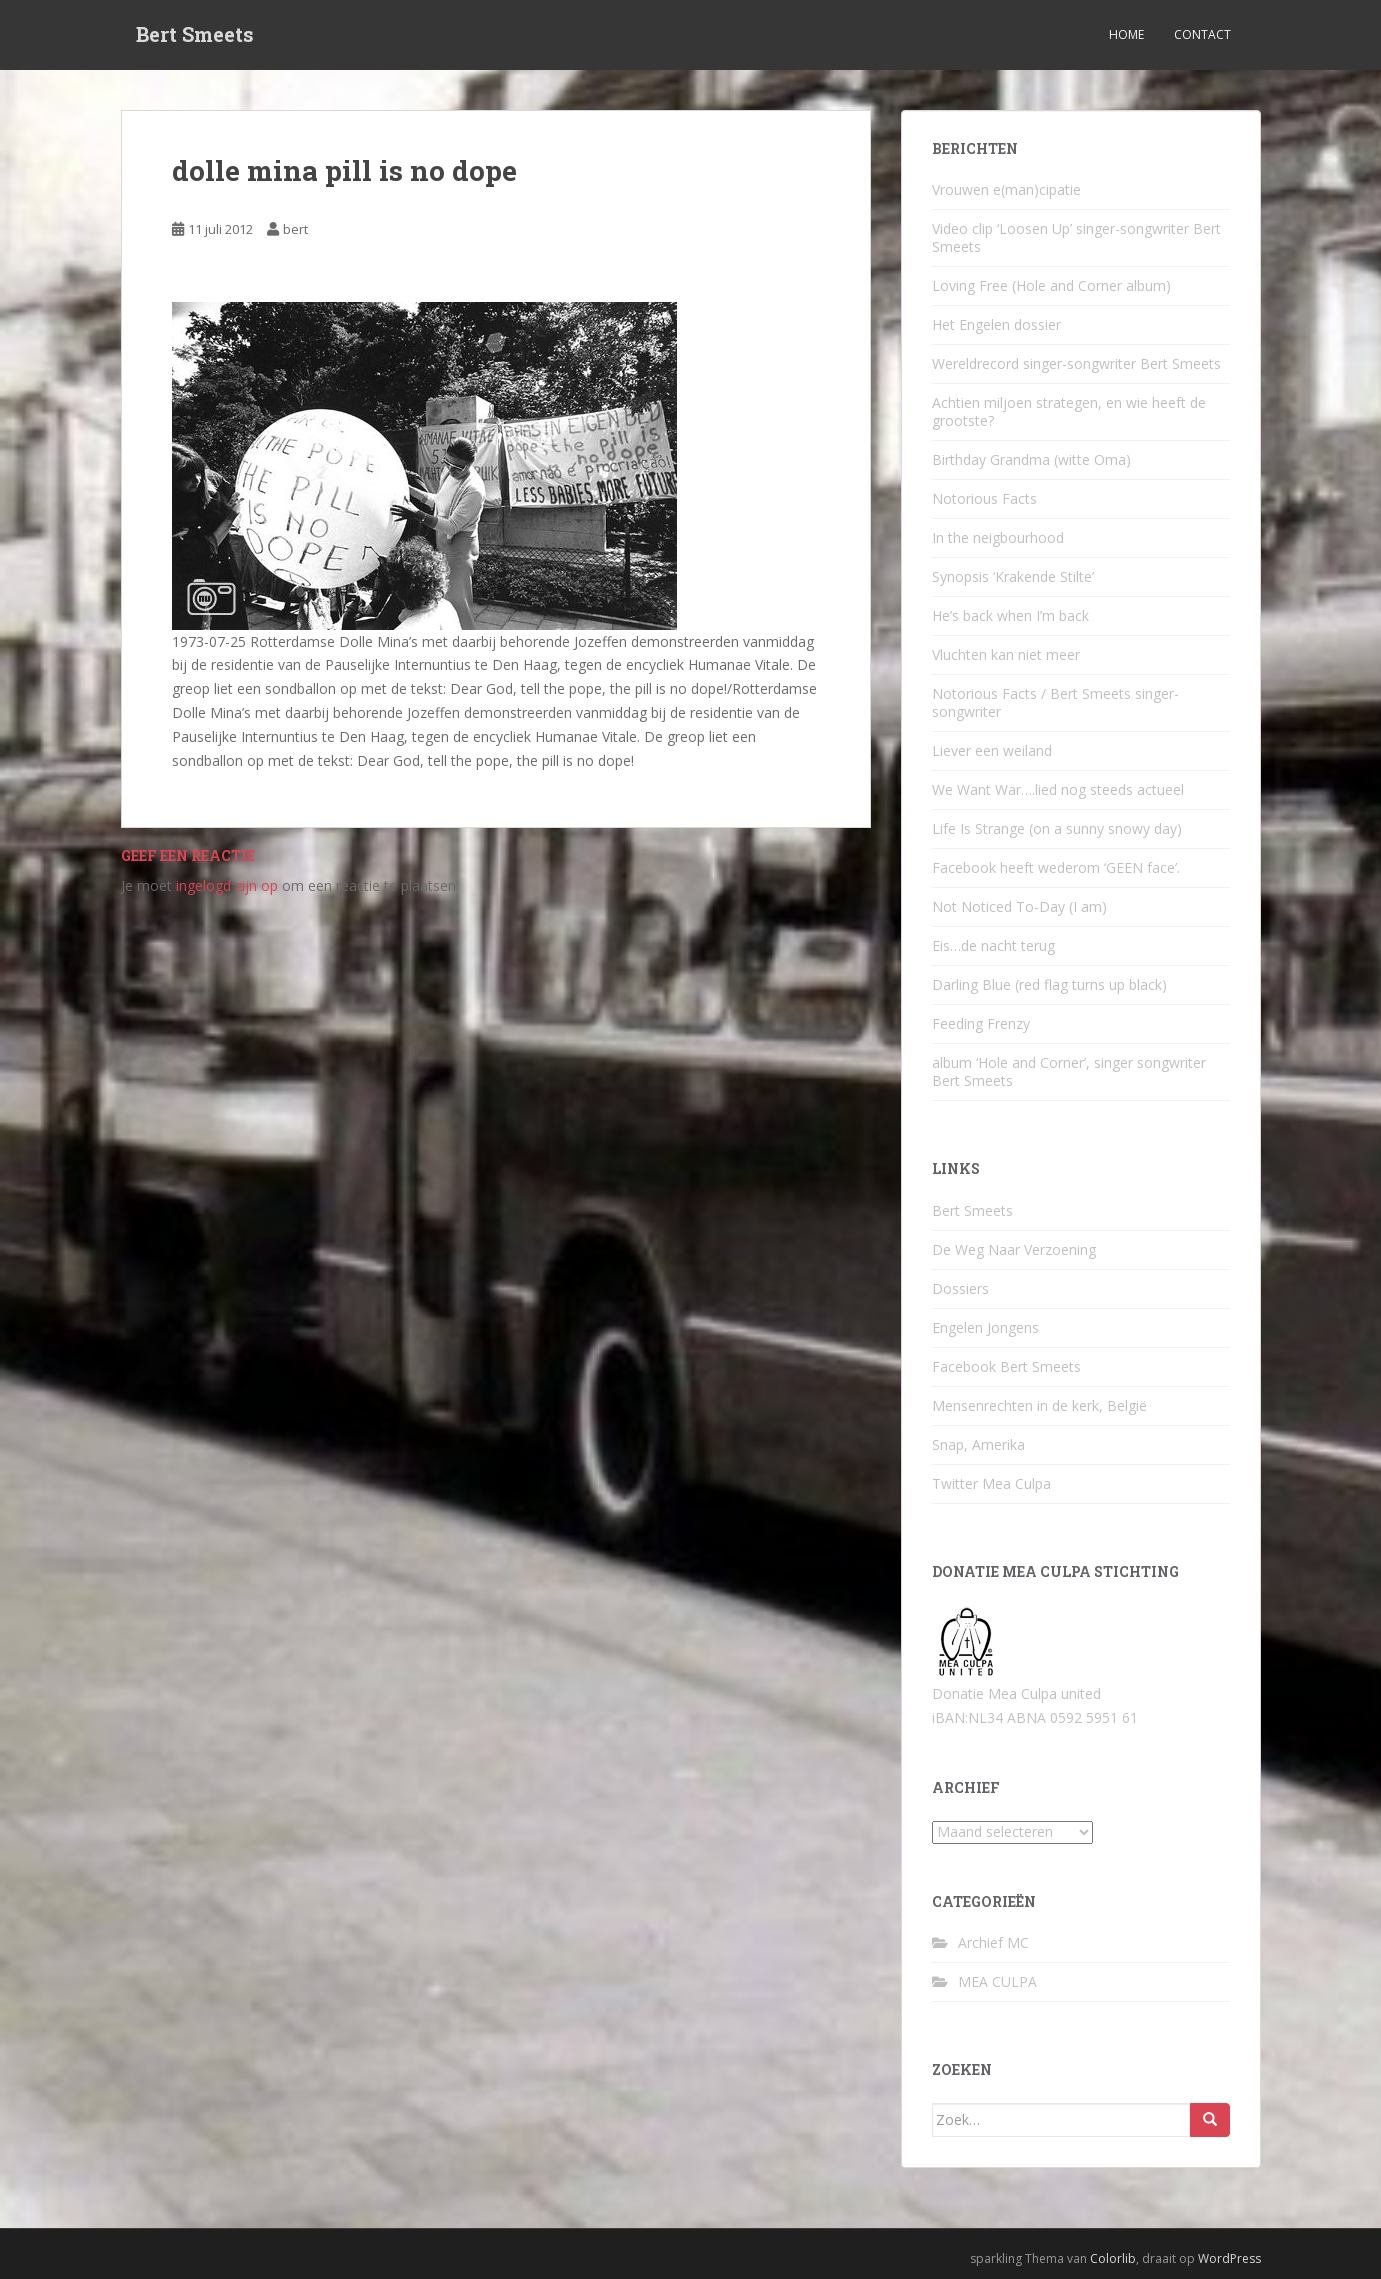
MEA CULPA (997, 1981)
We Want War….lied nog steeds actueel (1058, 789)
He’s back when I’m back (1010, 615)
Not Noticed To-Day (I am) (1019, 906)
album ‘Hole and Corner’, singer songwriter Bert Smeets (1069, 1071)
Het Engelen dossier (996, 324)
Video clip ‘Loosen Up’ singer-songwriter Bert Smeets (1076, 237)
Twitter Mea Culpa (991, 1483)
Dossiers (960, 1288)
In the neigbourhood (998, 537)
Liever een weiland (992, 750)
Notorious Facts (984, 498)
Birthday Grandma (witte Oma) (1031, 459)
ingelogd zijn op (227, 885)
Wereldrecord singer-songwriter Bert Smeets (1076, 363)
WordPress (1229, 2258)
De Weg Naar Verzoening (1014, 1249)
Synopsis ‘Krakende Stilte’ (1013, 576)
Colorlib (1113, 2258)
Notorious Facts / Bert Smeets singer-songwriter (1055, 702)
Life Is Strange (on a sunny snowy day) (1057, 828)
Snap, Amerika (978, 1444)
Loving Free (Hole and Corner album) (1051, 285)
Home (1126, 34)
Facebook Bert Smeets (1006, 1366)
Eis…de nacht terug (993, 945)
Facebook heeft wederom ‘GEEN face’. (1056, 867)
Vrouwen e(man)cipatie (1006, 189)
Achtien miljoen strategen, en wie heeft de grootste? (1069, 411)
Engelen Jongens (985, 1327)
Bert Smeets (195, 35)
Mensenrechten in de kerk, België (1039, 1405)
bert (295, 229)
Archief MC (993, 1942)
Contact (1202, 34)
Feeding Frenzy (981, 1023)
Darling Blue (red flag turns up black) (1049, 984)
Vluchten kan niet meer (1006, 654)
